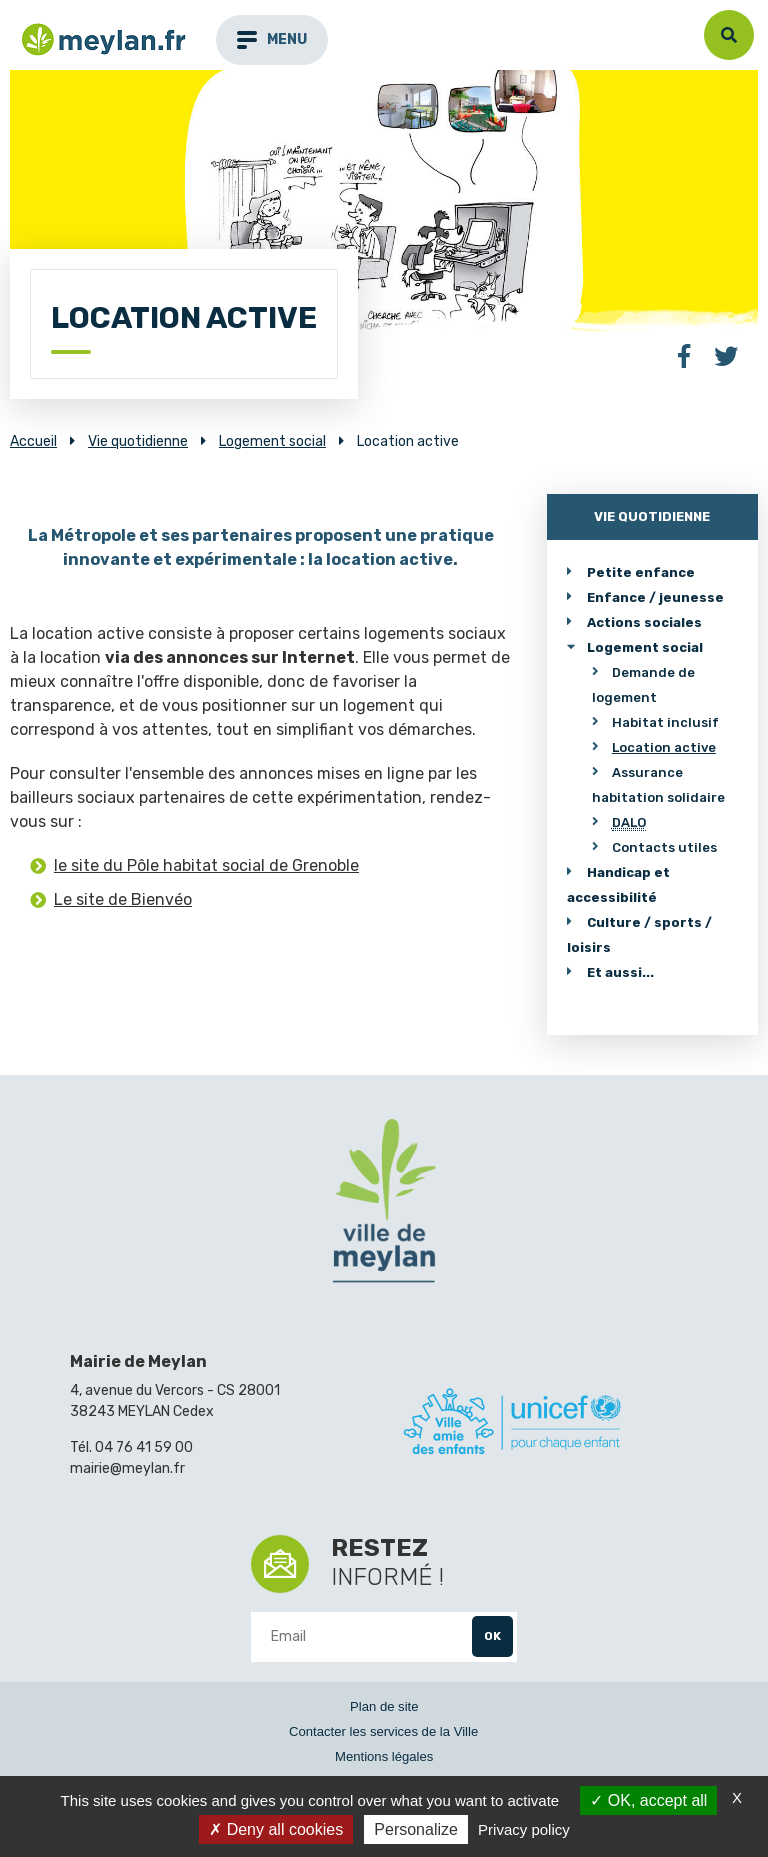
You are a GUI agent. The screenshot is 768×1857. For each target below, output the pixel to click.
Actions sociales (644, 622)
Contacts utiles (664, 847)
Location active (664, 747)
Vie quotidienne (652, 516)
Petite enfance (641, 572)
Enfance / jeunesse (655, 597)
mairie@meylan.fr (127, 1468)
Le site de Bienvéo (123, 899)
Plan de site (384, 1706)
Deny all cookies (276, 1829)
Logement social (645, 647)
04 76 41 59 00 (144, 1447)
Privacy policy (524, 1829)
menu (272, 39)
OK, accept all (648, 1800)
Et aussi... (620, 972)
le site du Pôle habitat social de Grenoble (206, 865)
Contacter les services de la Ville (383, 1731)
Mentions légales (384, 1756)
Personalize (416, 1829)
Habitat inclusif (665, 722)
